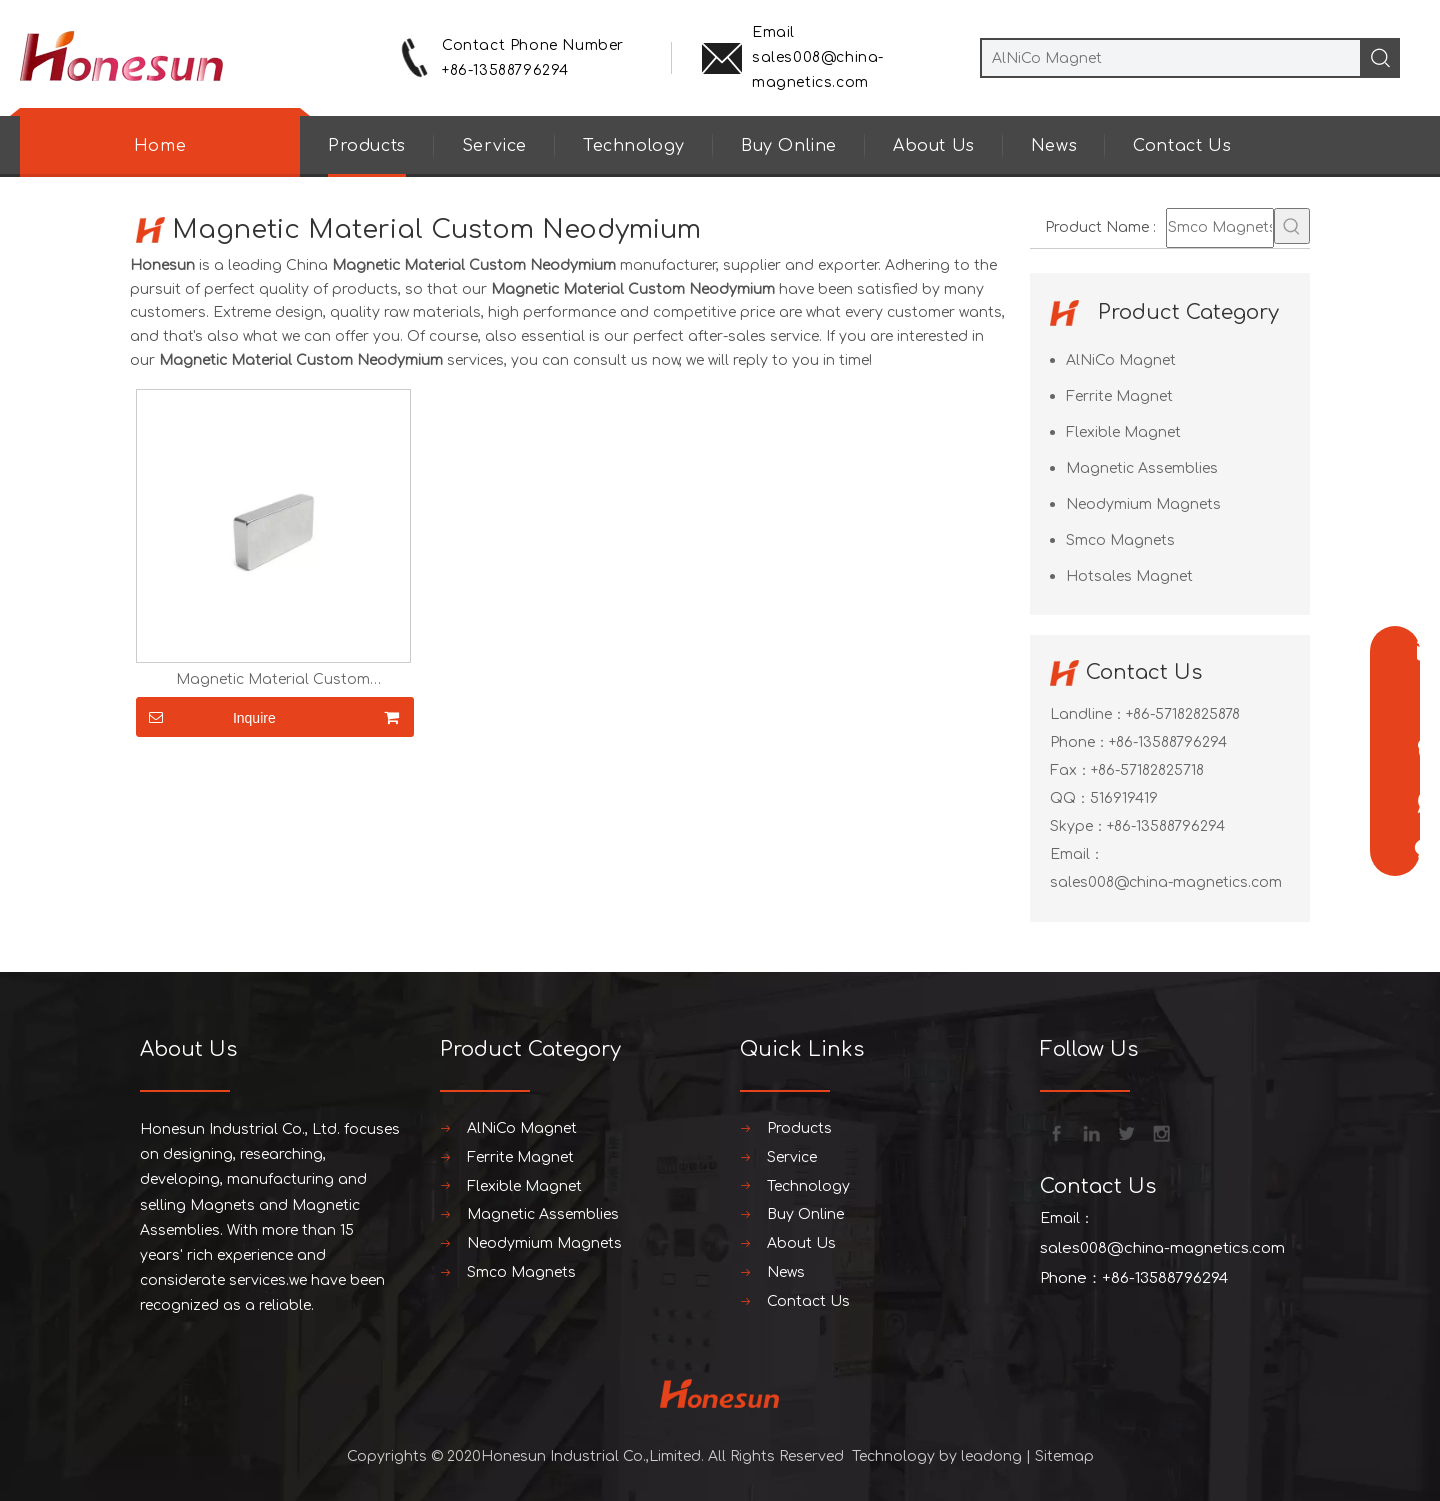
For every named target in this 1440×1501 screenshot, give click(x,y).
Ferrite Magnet (1119, 396)
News (1054, 146)
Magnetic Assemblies (1142, 468)
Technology (634, 146)
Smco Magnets (1120, 540)
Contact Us (1182, 146)
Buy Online (789, 146)
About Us (934, 146)
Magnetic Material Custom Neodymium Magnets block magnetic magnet (273, 680)
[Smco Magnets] (1220, 228)
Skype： (1078, 826)
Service (494, 146)
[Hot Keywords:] (1292, 226)
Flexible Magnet (1123, 432)
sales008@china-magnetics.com (1166, 882)
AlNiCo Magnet (1121, 360)
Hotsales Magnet (1129, 576)
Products (367, 146)
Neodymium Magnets (1143, 504)
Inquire (206, 717)
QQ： (1070, 798)
